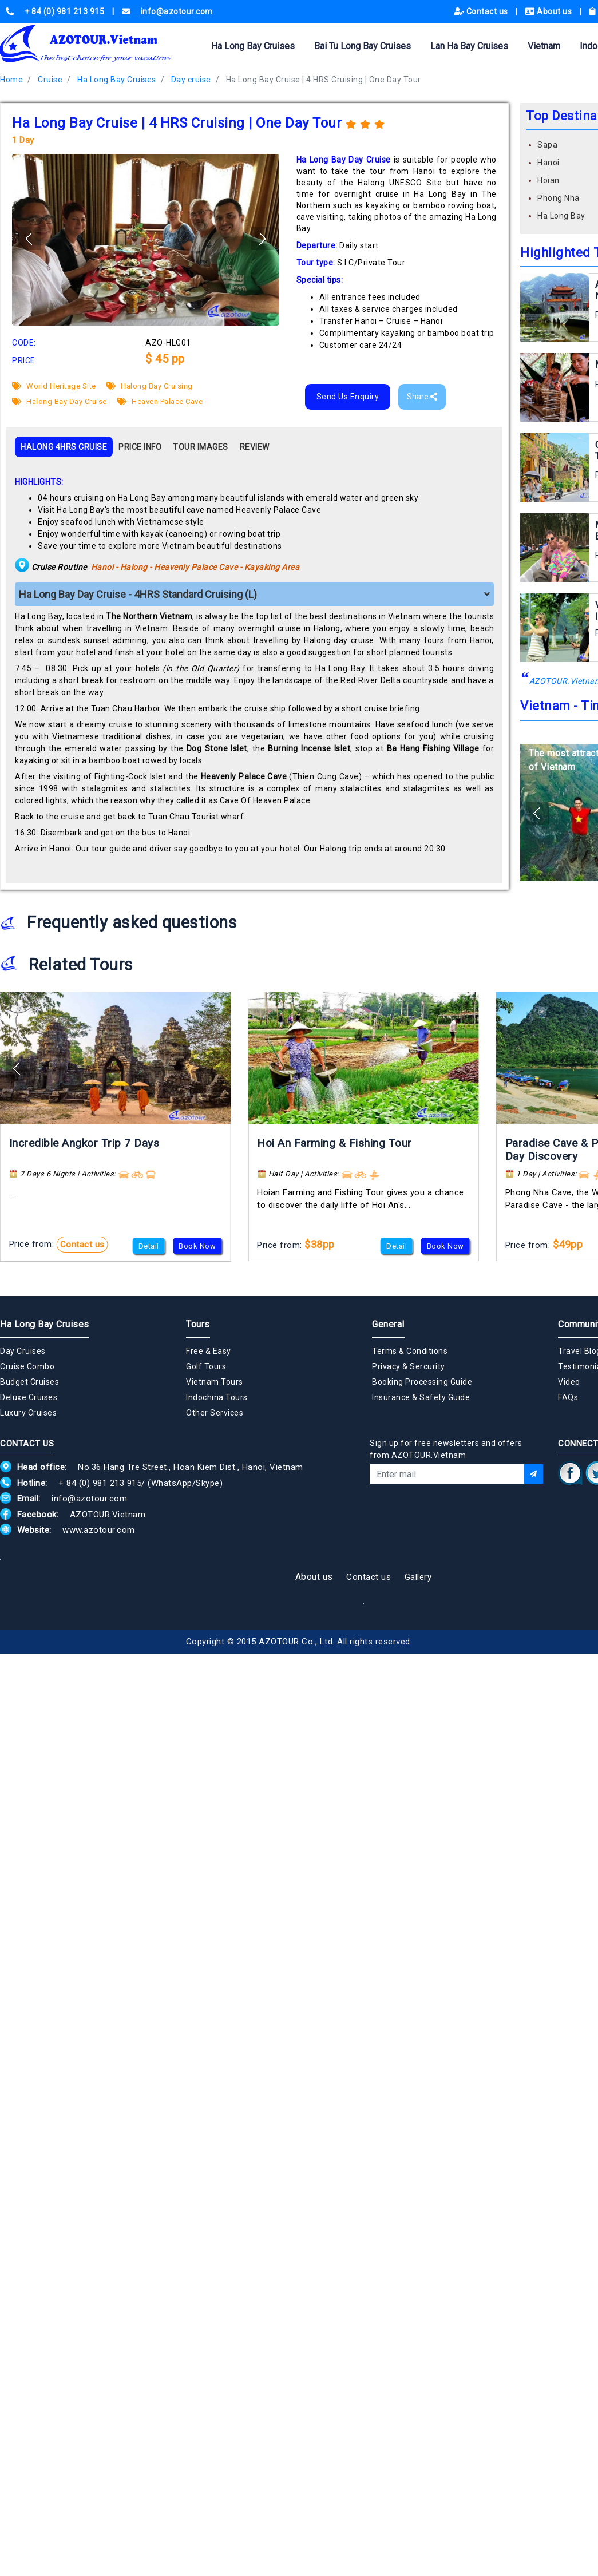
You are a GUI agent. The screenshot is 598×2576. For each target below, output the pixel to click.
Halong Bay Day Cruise (59, 401)
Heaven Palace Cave (160, 401)
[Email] (447, 1474)
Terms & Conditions (409, 1351)
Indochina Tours (217, 1397)
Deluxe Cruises (28, 1397)
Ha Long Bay (561, 215)
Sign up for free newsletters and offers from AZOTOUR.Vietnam (446, 1449)
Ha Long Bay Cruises (253, 46)
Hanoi (548, 162)
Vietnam (544, 46)
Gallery (418, 1577)
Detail (148, 1246)
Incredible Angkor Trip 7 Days (84, 1143)
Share (422, 396)
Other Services (214, 1412)
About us (549, 11)
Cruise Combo (27, 1366)
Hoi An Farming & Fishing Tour (334, 1143)
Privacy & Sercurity (408, 1366)
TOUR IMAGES (200, 446)
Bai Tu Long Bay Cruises (362, 46)
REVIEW (255, 446)
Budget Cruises (29, 1381)
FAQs (568, 1397)
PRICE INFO (139, 446)
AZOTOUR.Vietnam (108, 1514)
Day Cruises (23, 1351)
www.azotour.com (98, 1530)
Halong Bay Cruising (149, 386)
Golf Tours (206, 1366)
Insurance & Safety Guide (421, 1397)
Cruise (50, 79)
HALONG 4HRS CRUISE (64, 446)
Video (569, 1381)
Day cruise (191, 79)
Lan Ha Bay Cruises (469, 46)
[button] (262, 238)
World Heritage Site (54, 386)
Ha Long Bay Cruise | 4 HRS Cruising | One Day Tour (323, 79)
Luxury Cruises (28, 1412)
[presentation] (457, 1514)
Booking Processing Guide (422, 1381)
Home (11, 79)
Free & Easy (208, 1351)
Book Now (197, 1246)
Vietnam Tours (214, 1381)
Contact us (482, 11)
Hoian (548, 180)
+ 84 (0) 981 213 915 (99, 1483)
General (388, 1324)
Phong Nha (558, 198)
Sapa (547, 144)
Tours (198, 1324)
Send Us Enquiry (347, 396)
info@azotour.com (89, 1498)
